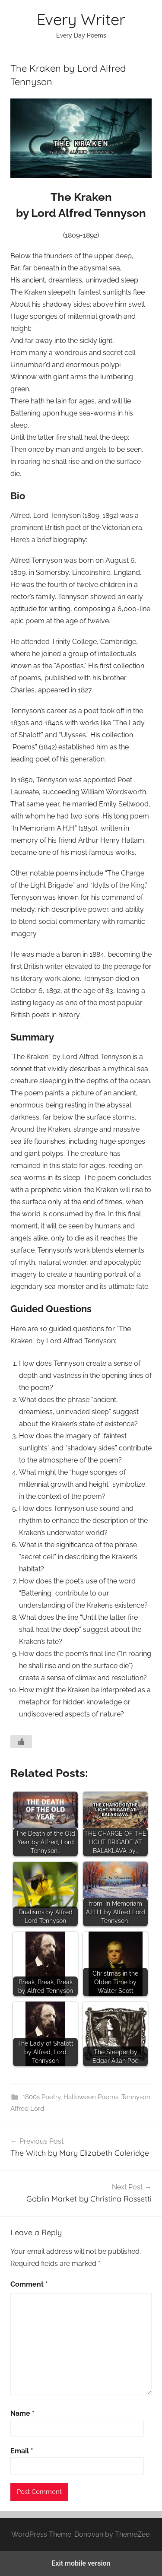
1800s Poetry (41, 2097)
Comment (29, 2284)
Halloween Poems (91, 2097)
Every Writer (81, 19)
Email (21, 2451)
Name (22, 2413)
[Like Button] (21, 1741)
